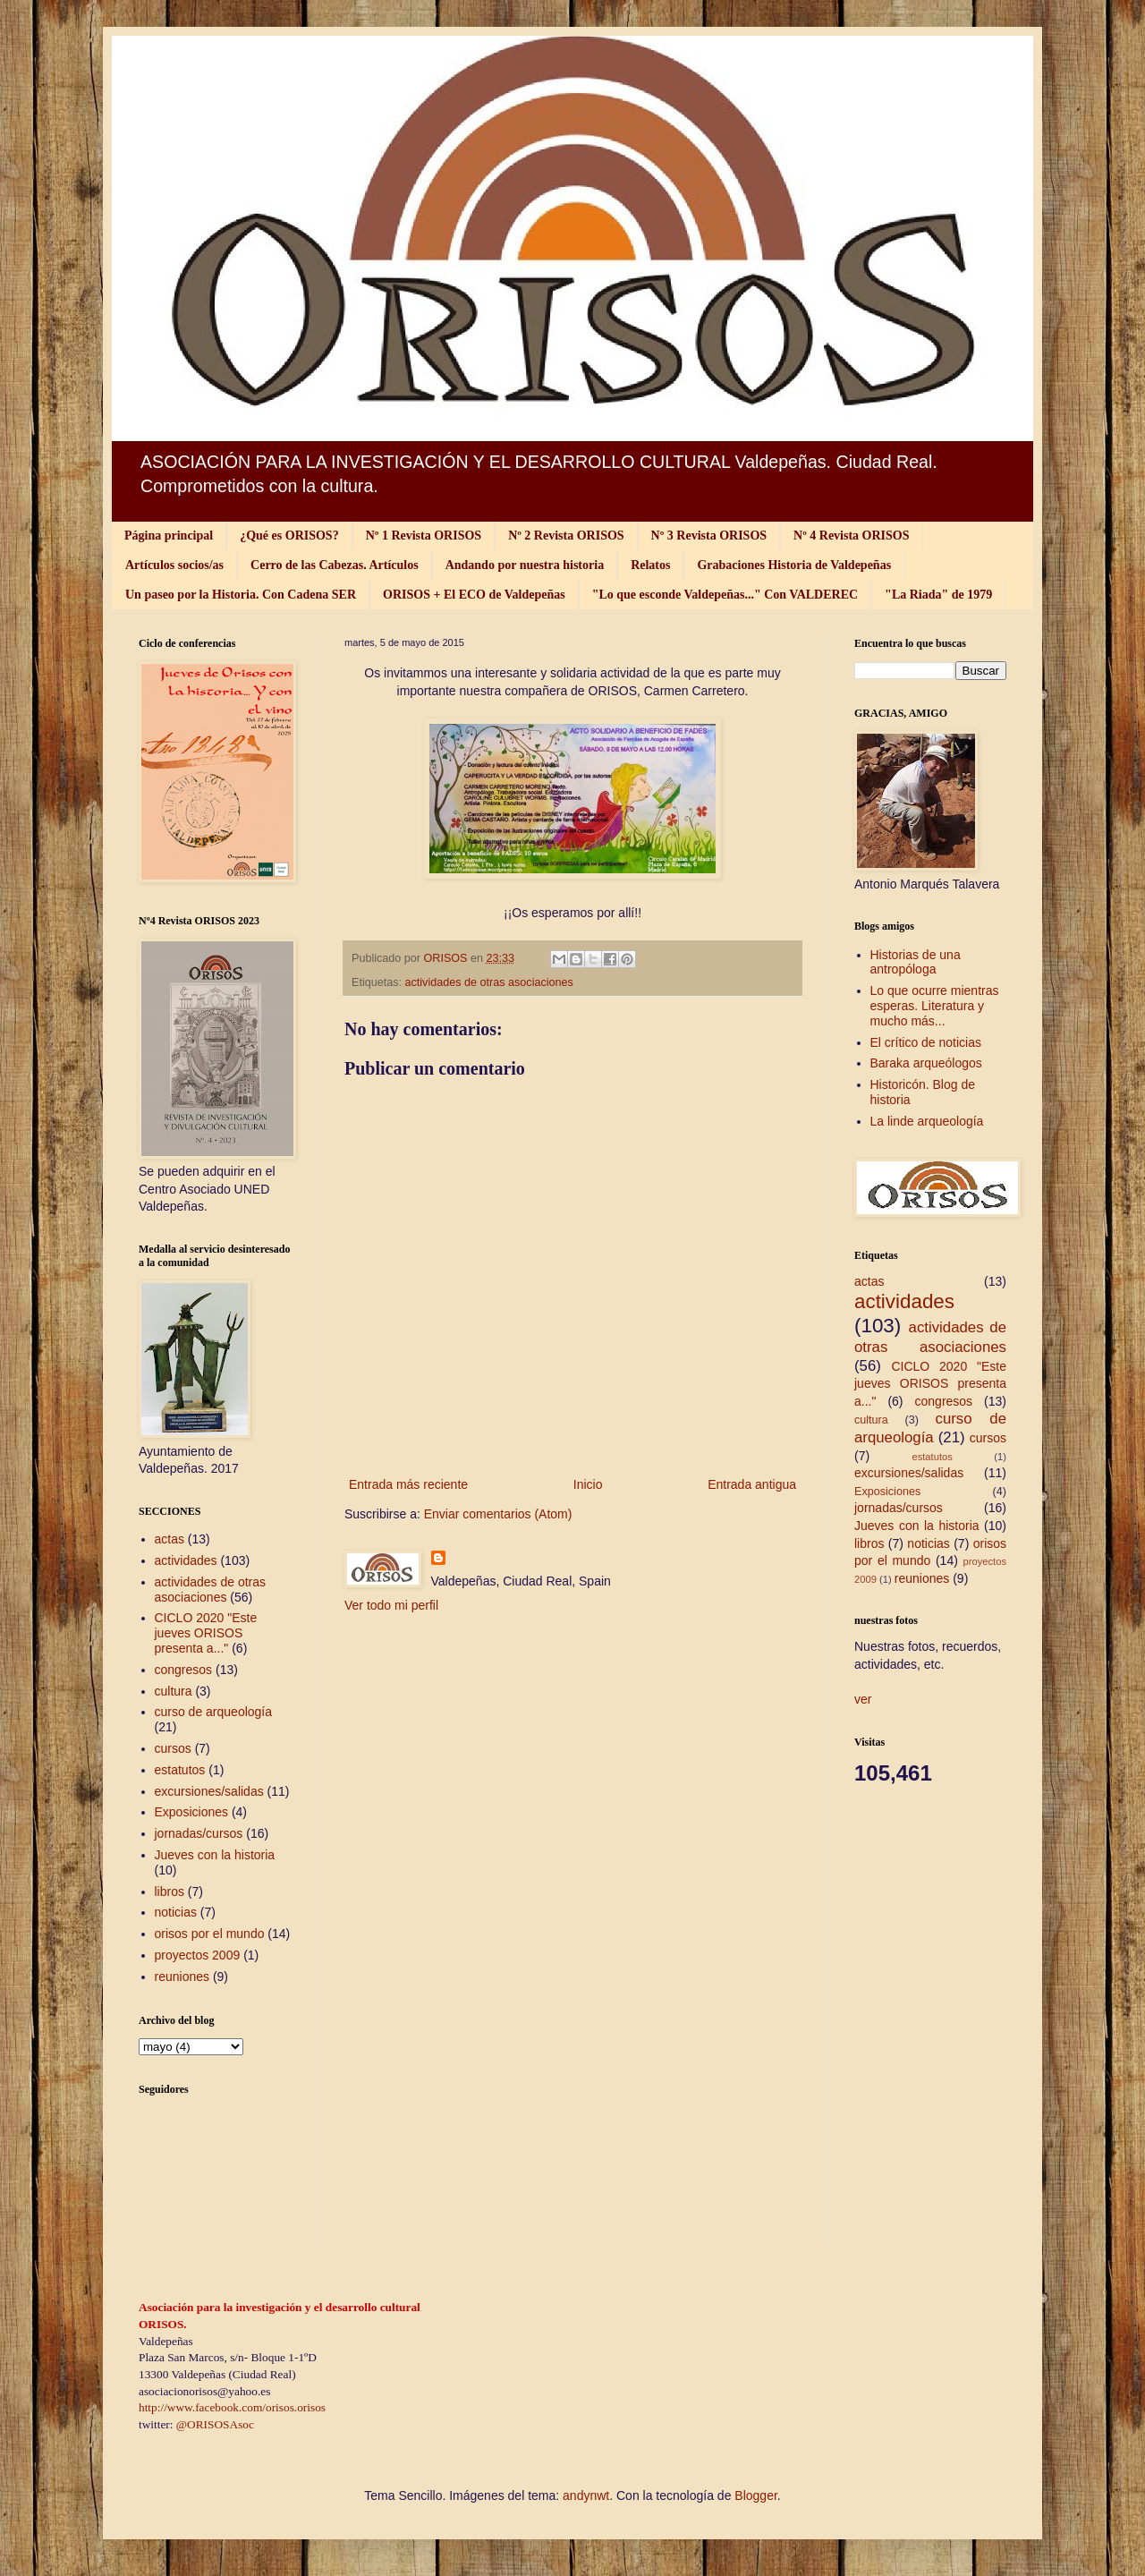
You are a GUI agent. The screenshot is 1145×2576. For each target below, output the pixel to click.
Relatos (650, 565)
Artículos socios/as (174, 565)
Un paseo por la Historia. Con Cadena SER (240, 594)
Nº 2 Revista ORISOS (565, 535)
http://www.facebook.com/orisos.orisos (232, 2407)
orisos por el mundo (210, 1933)
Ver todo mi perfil (391, 1605)
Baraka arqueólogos (926, 1063)
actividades (186, 1560)
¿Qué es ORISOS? (289, 535)
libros (169, 1891)
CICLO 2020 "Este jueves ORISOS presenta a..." (206, 1633)
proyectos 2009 (198, 1955)
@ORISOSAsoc (215, 2424)
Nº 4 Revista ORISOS (851, 535)
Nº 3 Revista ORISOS (709, 535)
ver (862, 1699)
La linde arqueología (927, 1121)
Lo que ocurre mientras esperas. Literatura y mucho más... (934, 1005)
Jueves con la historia (215, 1855)
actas (169, 1539)
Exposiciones (192, 1812)
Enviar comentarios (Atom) (498, 1514)
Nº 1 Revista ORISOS (423, 535)
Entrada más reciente (408, 1484)
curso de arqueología (214, 1712)
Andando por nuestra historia (525, 565)
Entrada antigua (752, 1484)
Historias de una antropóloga (915, 962)
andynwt (586, 2495)
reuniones (182, 1976)
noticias (176, 1912)
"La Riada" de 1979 (938, 594)
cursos (173, 1748)
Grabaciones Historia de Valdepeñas (794, 565)
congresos (184, 1669)
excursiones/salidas (209, 1791)
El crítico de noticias (926, 1042)
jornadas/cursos (199, 1833)
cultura (173, 1691)
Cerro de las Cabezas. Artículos (334, 565)
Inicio (588, 1484)
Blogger (755, 2495)
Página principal (168, 535)
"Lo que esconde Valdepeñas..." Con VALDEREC (725, 594)
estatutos (180, 1770)
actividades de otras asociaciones (489, 982)
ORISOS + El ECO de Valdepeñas (474, 594)
